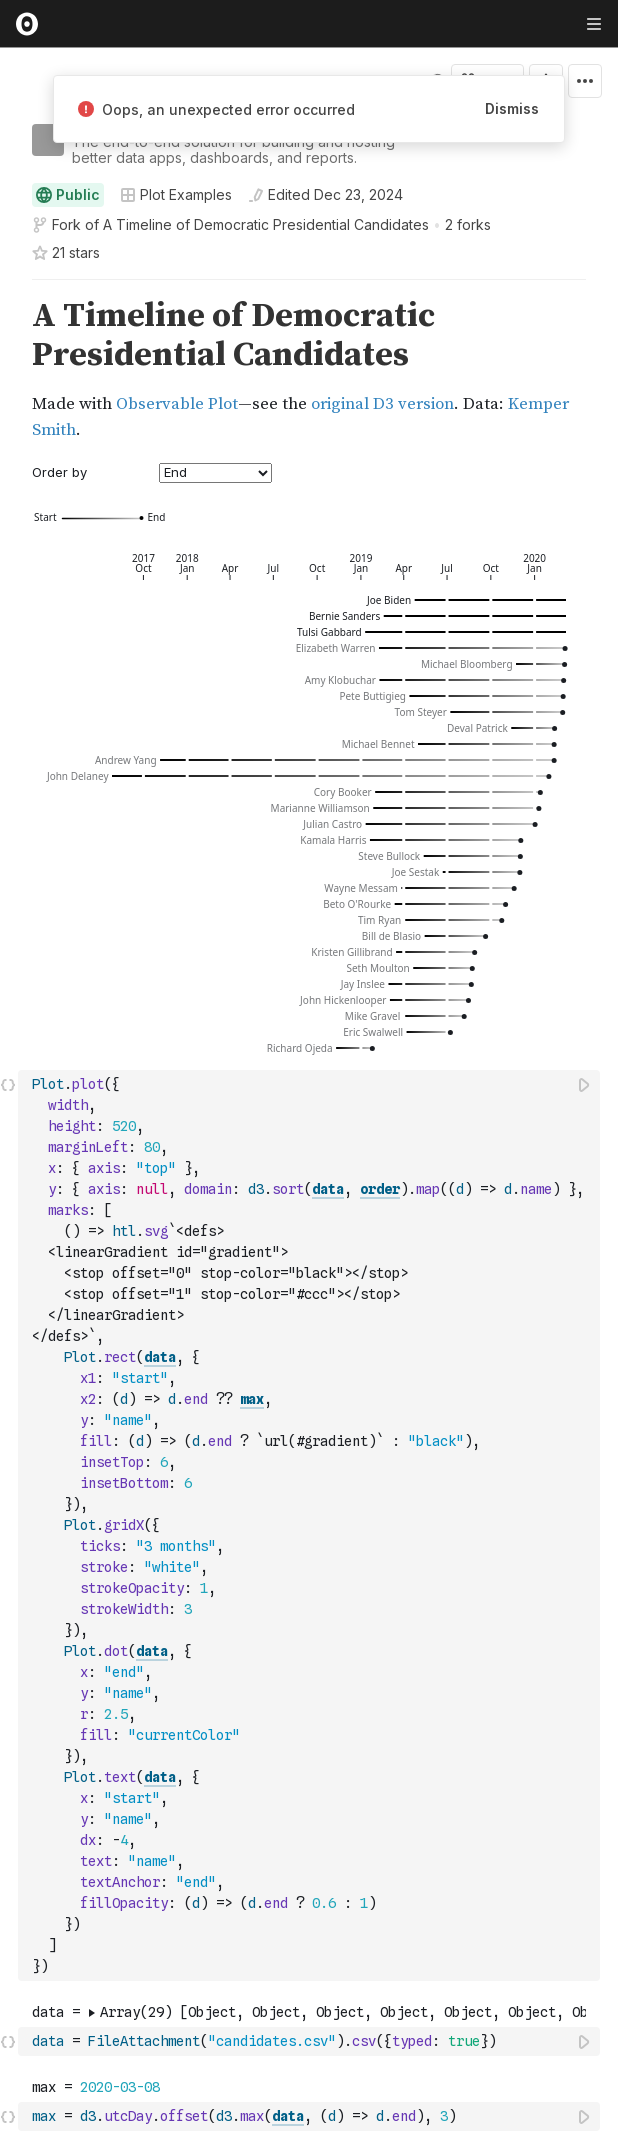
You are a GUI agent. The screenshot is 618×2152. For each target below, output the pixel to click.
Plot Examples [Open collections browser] (176, 194)
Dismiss (512, 108)
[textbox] (311, 1525)
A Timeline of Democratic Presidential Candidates (266, 224)
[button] (8, 288)
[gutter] (9, 370)
